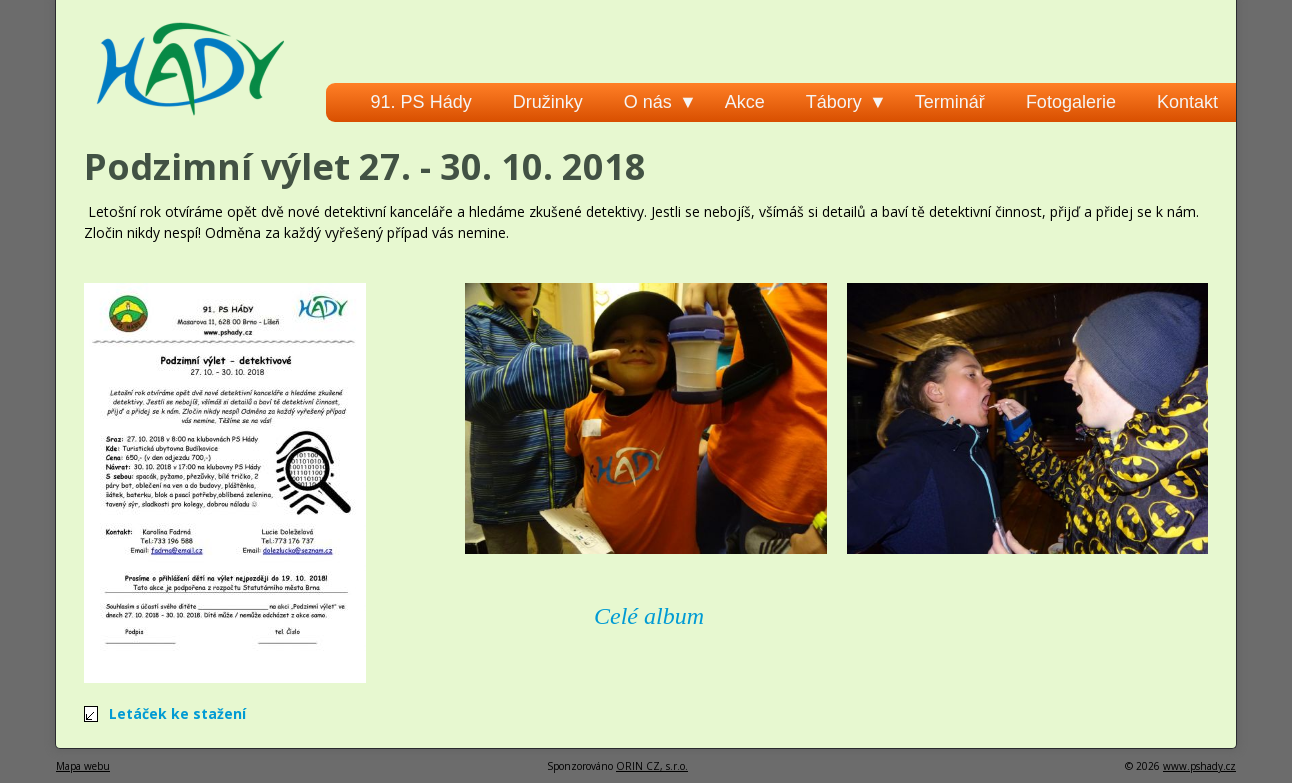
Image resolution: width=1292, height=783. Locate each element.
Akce (745, 102)
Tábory (834, 102)
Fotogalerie (1071, 102)
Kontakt (1187, 102)
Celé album (649, 616)
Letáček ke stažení (177, 713)
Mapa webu (83, 766)
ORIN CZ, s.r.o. (652, 766)
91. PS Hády (421, 102)
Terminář (950, 102)
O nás (648, 102)
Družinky (548, 102)
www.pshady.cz (1199, 766)
